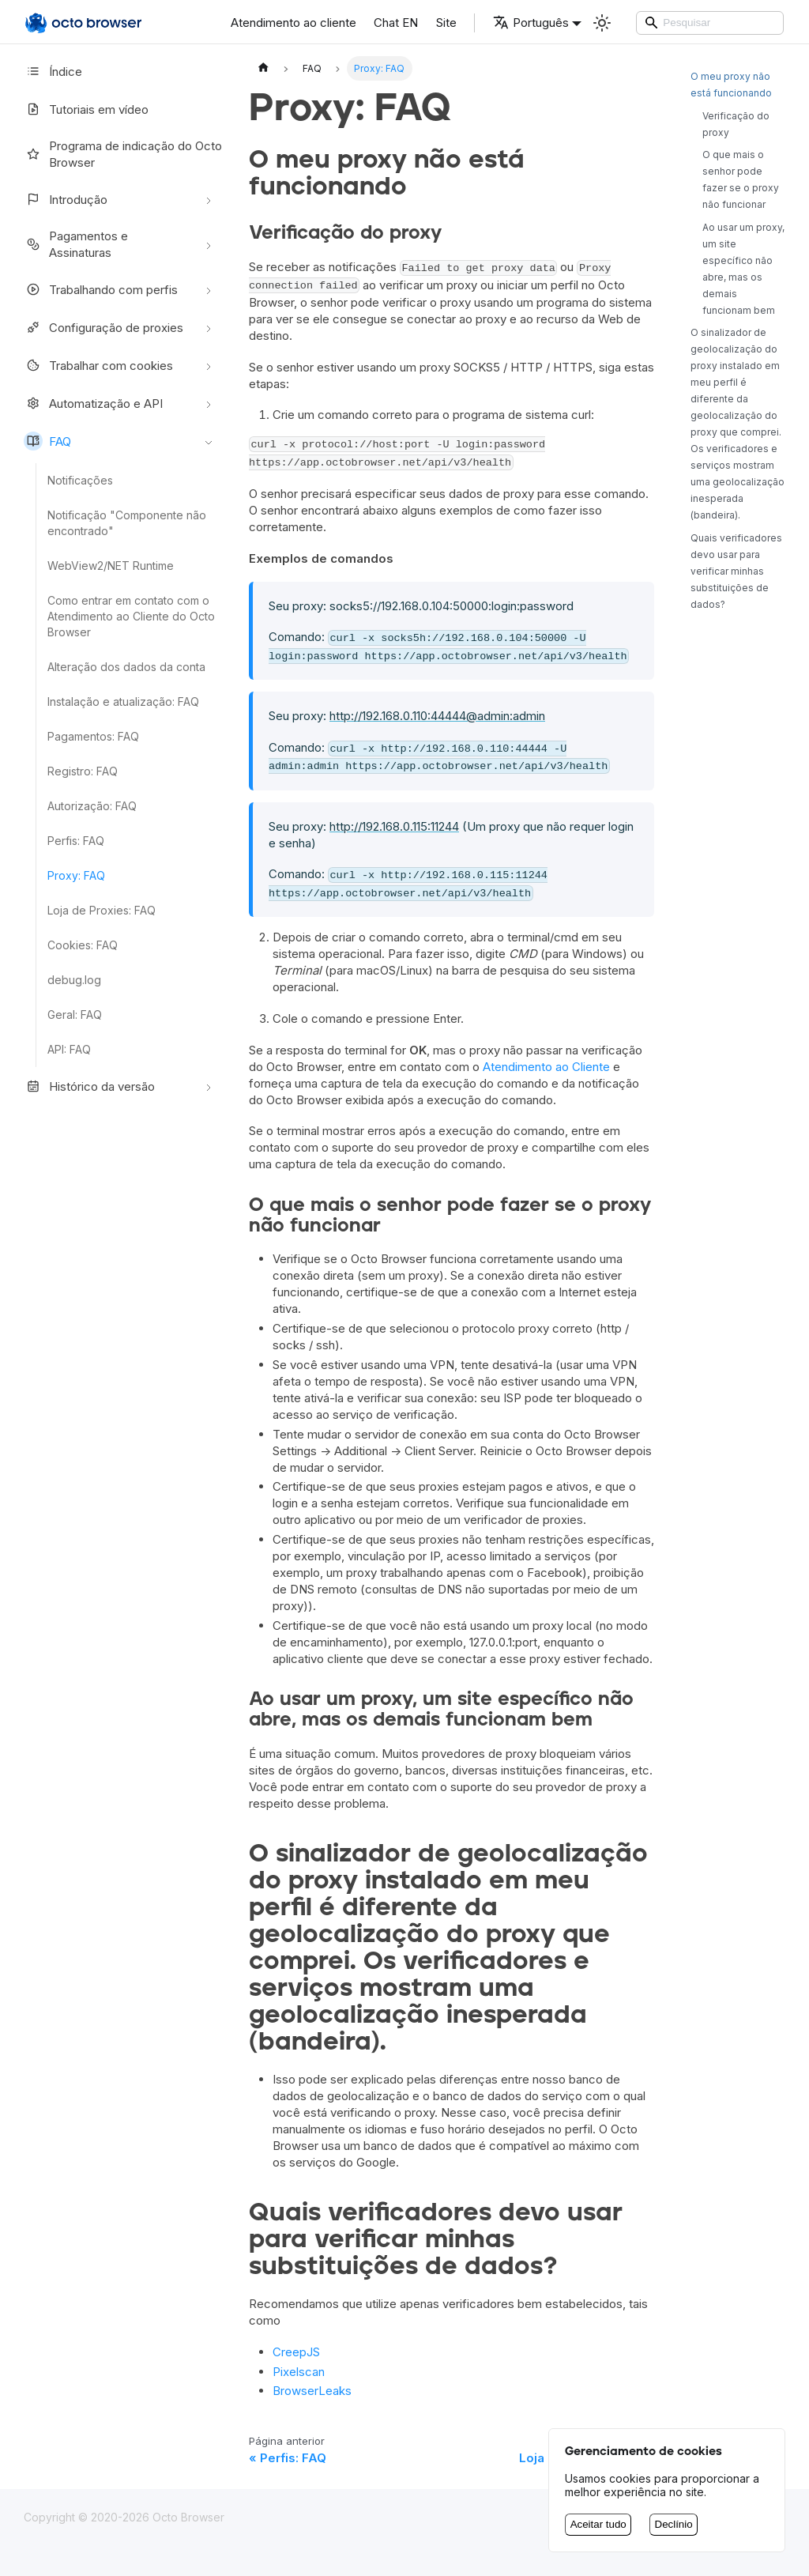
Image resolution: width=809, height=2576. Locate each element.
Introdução (65, 199)
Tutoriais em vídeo (86, 109)
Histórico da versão (89, 1086)
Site (446, 22)
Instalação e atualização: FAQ (123, 701)
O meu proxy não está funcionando (731, 84)
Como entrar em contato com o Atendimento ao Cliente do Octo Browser (131, 616)
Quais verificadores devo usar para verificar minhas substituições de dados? (736, 571)
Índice (53, 71)
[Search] (710, 23)
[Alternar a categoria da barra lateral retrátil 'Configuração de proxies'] (208, 327)
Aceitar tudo (598, 2524)
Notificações (80, 480)
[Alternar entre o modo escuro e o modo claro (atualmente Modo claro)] (602, 23)
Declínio (674, 2524)
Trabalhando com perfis (101, 289)
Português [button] (531, 22)
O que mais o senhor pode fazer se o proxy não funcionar (740, 179)
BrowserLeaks (312, 2390)
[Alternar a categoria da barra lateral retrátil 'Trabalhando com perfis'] (208, 289)
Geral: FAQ (74, 1014)
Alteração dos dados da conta (126, 666)
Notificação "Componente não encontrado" (126, 522)
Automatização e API (93, 403)
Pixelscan (299, 2371)
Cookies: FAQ (82, 945)
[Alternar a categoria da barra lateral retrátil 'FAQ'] (208, 441)
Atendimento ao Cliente (546, 1066)
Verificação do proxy (735, 124)
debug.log (74, 979)
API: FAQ (69, 1049)
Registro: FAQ (82, 771)
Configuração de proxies (103, 327)
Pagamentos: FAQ (93, 736)
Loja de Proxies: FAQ (101, 910)
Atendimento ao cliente (293, 22)
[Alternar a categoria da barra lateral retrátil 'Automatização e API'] (208, 403)
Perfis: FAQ (75, 840)
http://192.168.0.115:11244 (394, 826)
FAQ (47, 441)
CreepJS (296, 2351)
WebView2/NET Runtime (110, 565)
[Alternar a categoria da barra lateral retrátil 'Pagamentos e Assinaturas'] (208, 244)
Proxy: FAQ (76, 875)
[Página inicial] (263, 68)
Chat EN (396, 22)
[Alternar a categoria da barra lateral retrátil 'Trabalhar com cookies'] (208, 365)
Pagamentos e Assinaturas (76, 244)
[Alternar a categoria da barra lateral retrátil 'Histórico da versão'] (208, 1086)
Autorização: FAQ (92, 806)
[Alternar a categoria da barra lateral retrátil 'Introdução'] (208, 199)
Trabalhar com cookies (98, 365)
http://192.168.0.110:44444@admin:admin (437, 715)
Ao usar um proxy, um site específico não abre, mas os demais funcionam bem (743, 268)
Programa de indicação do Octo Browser (123, 154)
